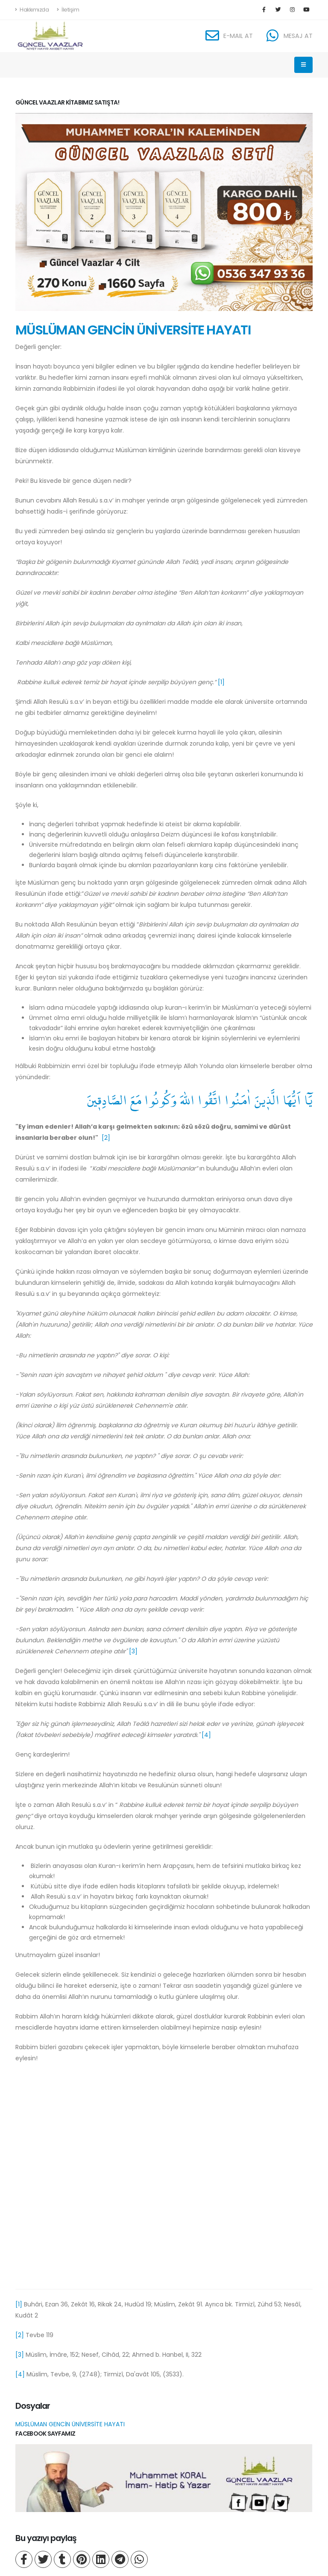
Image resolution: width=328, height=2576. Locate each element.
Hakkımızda (32, 9)
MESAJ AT (298, 36)
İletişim (68, 9)
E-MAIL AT (238, 36)
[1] (221, 682)
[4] (206, 1735)
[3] (133, 1651)
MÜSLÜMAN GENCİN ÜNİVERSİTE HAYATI (133, 330)
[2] (106, 1137)
